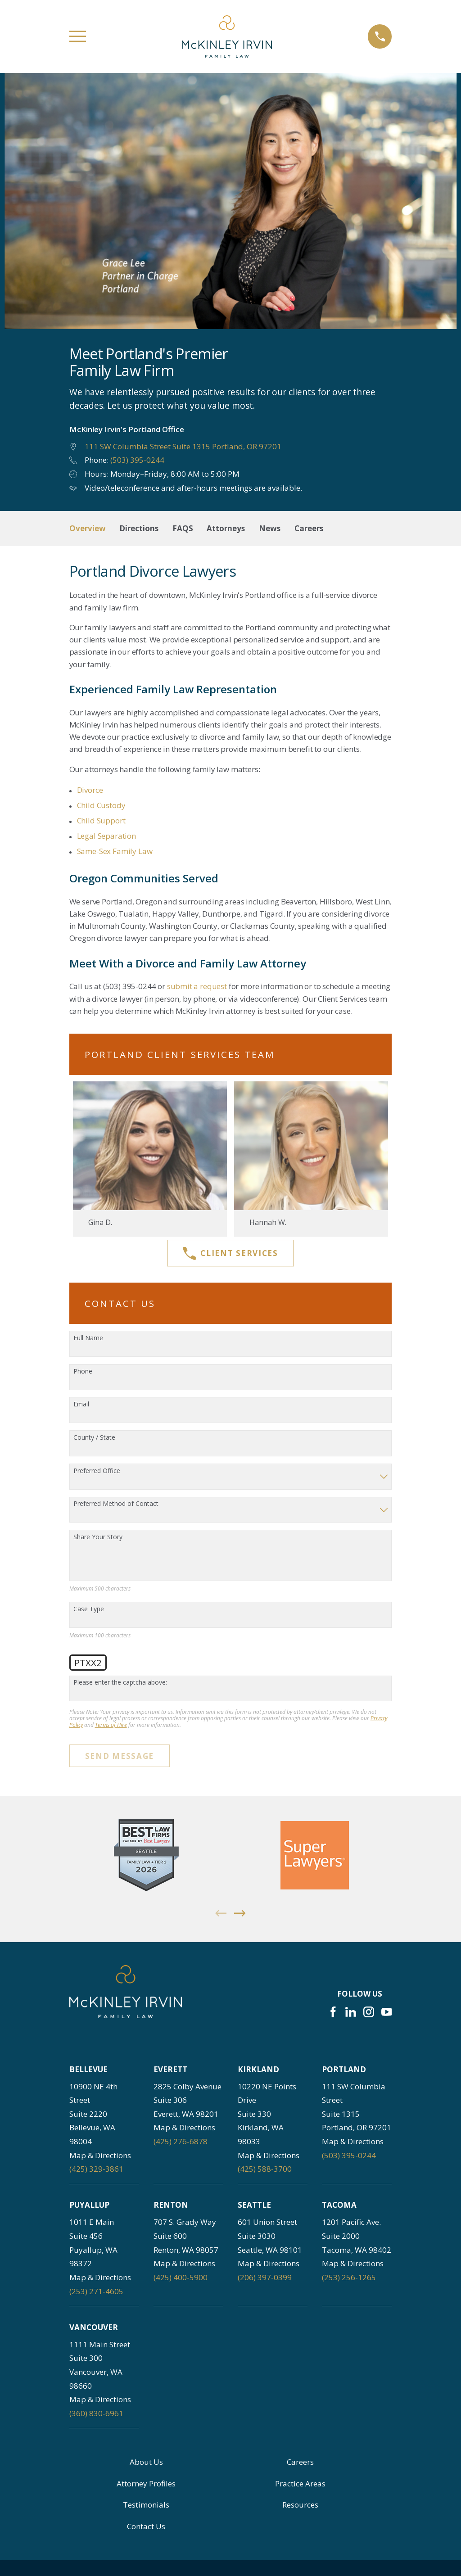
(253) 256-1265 (349, 2277)
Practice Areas (300, 2483)
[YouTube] (386, 2012)
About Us (146, 2462)
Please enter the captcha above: (120, 1682)
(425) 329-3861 (96, 2169)
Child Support (101, 820)
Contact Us (146, 2526)
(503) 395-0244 (137, 460)
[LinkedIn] (350, 2012)
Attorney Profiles (146, 2483)
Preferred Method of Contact (115, 1504)
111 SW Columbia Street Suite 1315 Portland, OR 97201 (183, 446)
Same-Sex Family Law (115, 851)
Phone (82, 1371)
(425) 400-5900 (181, 2277)
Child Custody (101, 805)
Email (81, 1404)
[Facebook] (333, 2012)
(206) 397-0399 (265, 2277)
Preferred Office (96, 1471)
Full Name (88, 1338)
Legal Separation (106, 836)
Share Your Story (97, 1537)
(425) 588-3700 (265, 2169)
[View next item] (240, 1913)
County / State (94, 1438)
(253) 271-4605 (96, 2291)
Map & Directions (100, 2155)
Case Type (88, 1609)
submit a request (197, 986)
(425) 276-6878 (181, 2141)
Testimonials (146, 2504)
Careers (300, 2462)
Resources (300, 2504)
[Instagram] (368, 2012)
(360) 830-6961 (96, 2413)
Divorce (90, 790)
